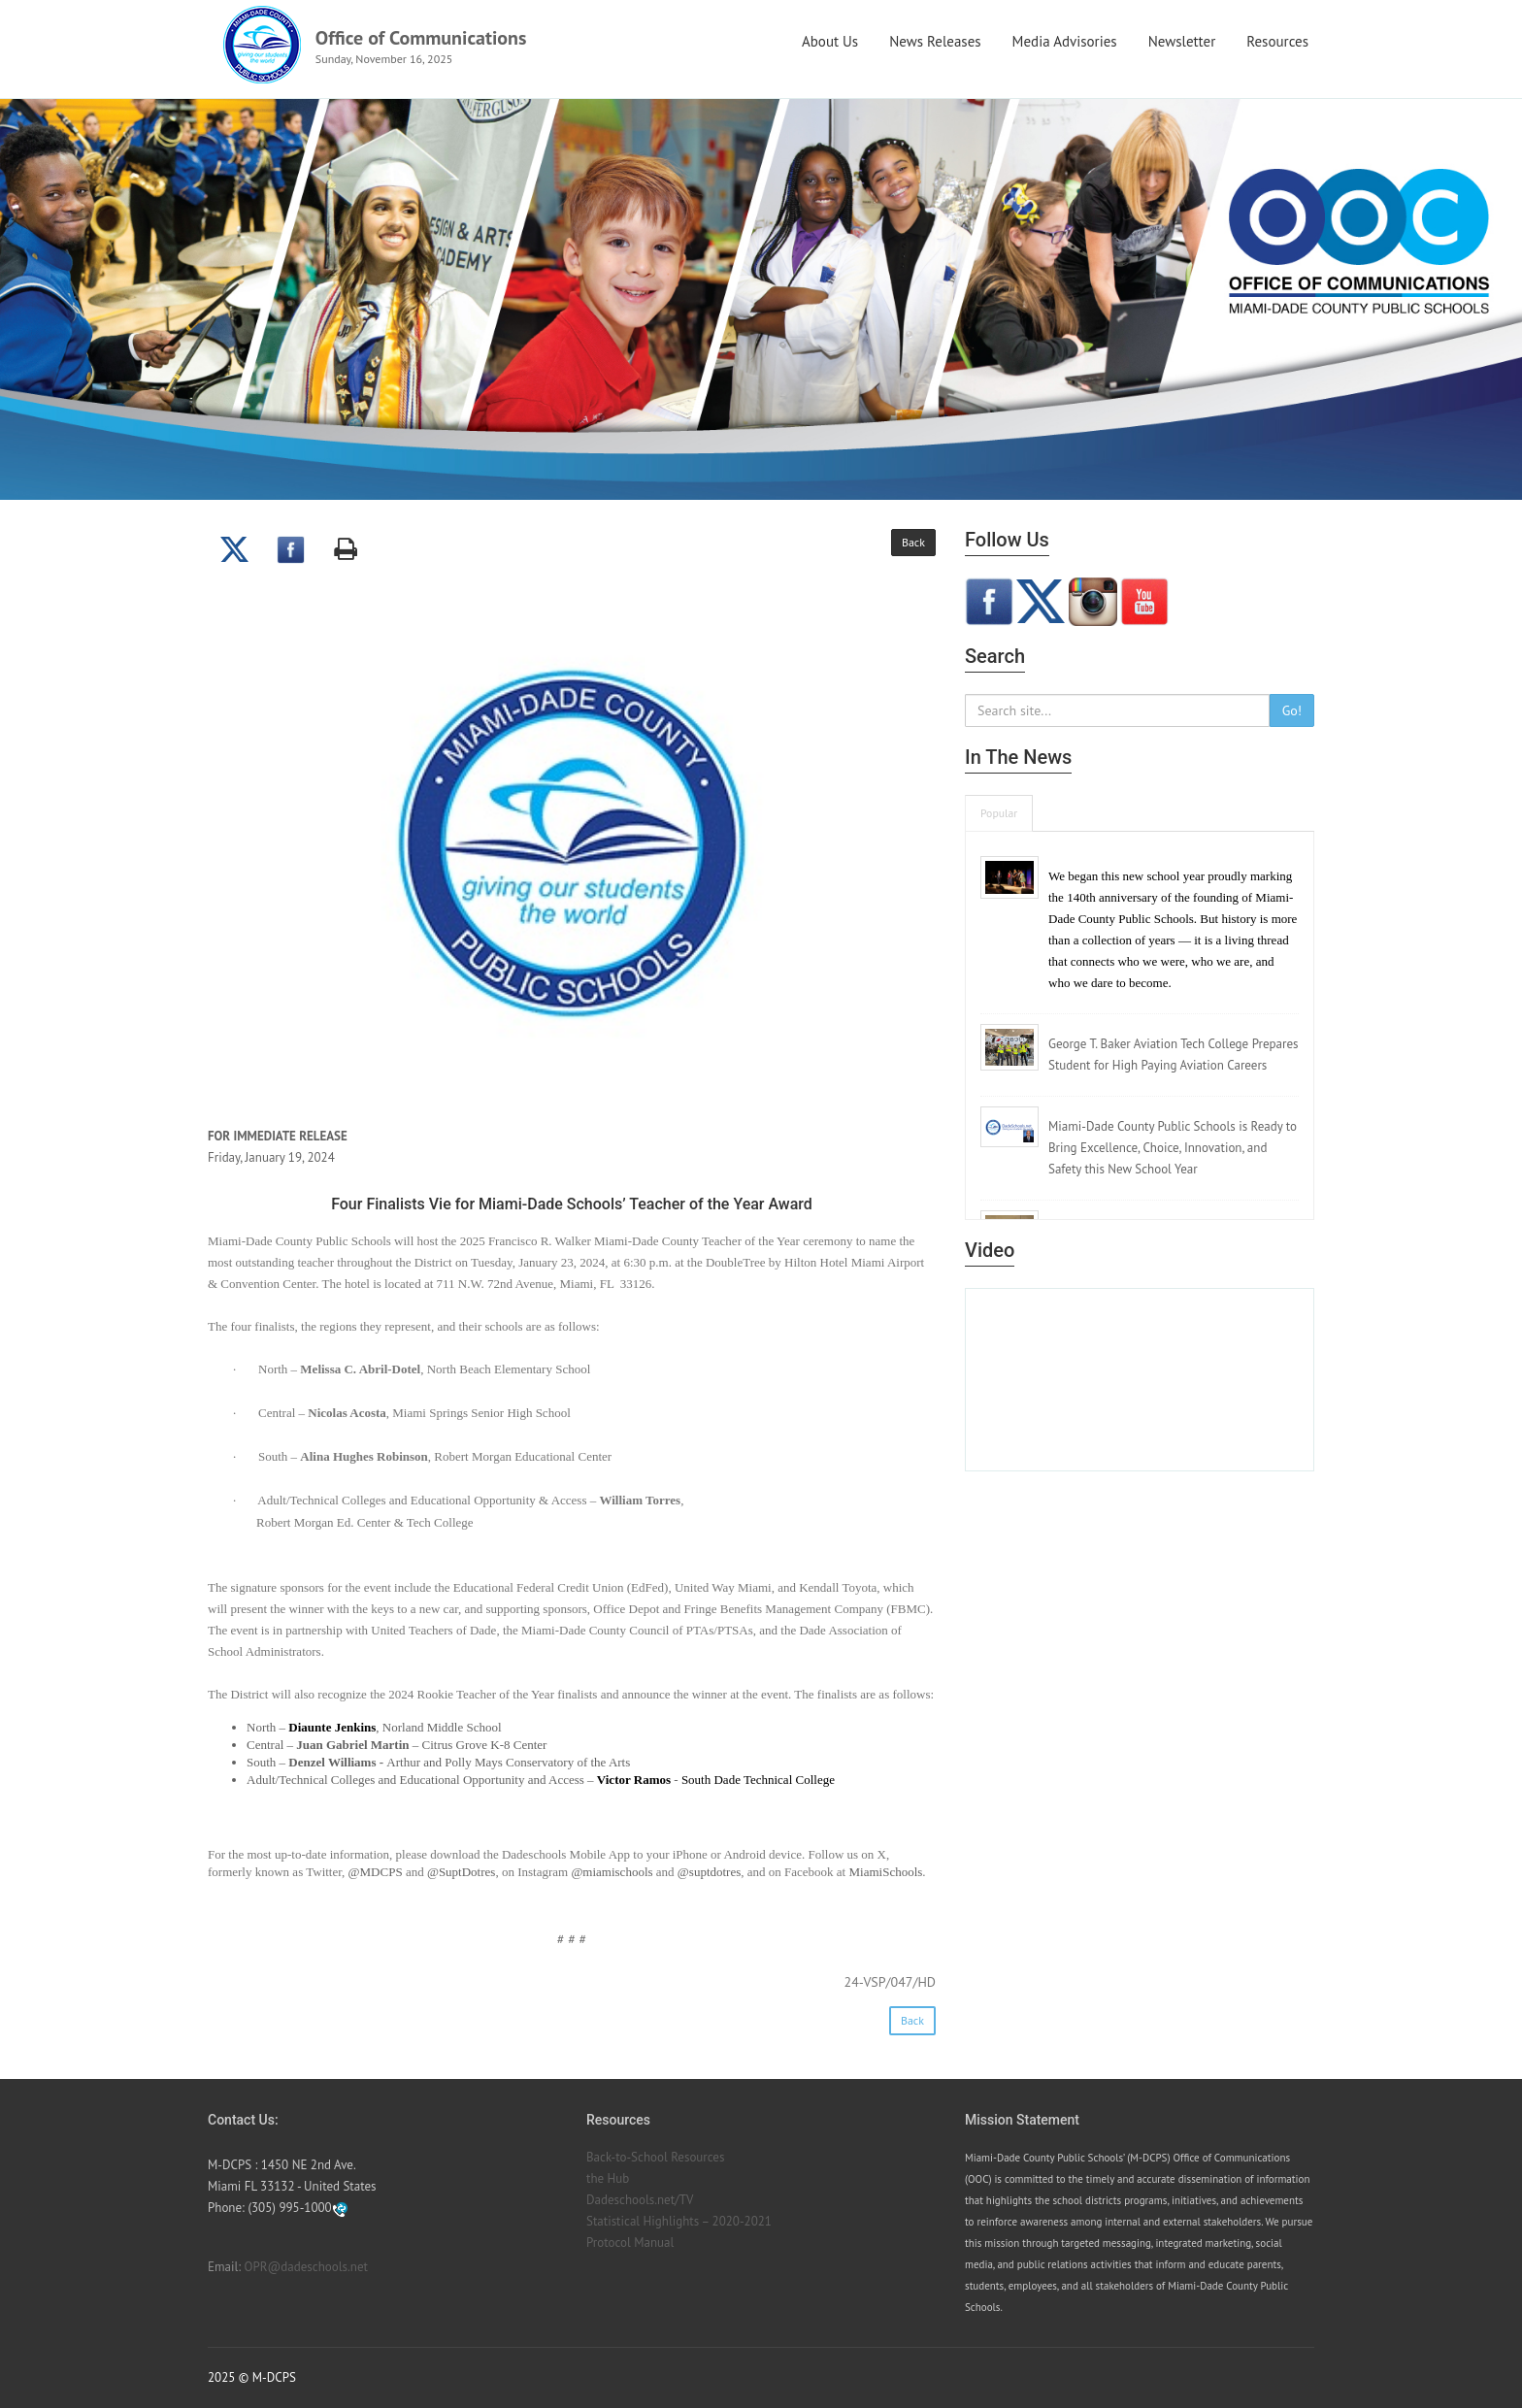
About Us (830, 41)
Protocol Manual (630, 2242)
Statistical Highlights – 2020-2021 (679, 2221)
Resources (1277, 41)
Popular (998, 813)
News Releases (934, 41)
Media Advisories (1064, 41)
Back (913, 542)
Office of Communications (421, 37)
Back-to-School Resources (655, 2157)
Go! (1292, 710)
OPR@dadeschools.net (306, 2267)
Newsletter (1182, 41)
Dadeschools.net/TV (639, 2200)
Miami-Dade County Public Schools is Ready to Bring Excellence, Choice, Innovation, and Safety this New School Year (1172, 1147)
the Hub (607, 2178)
